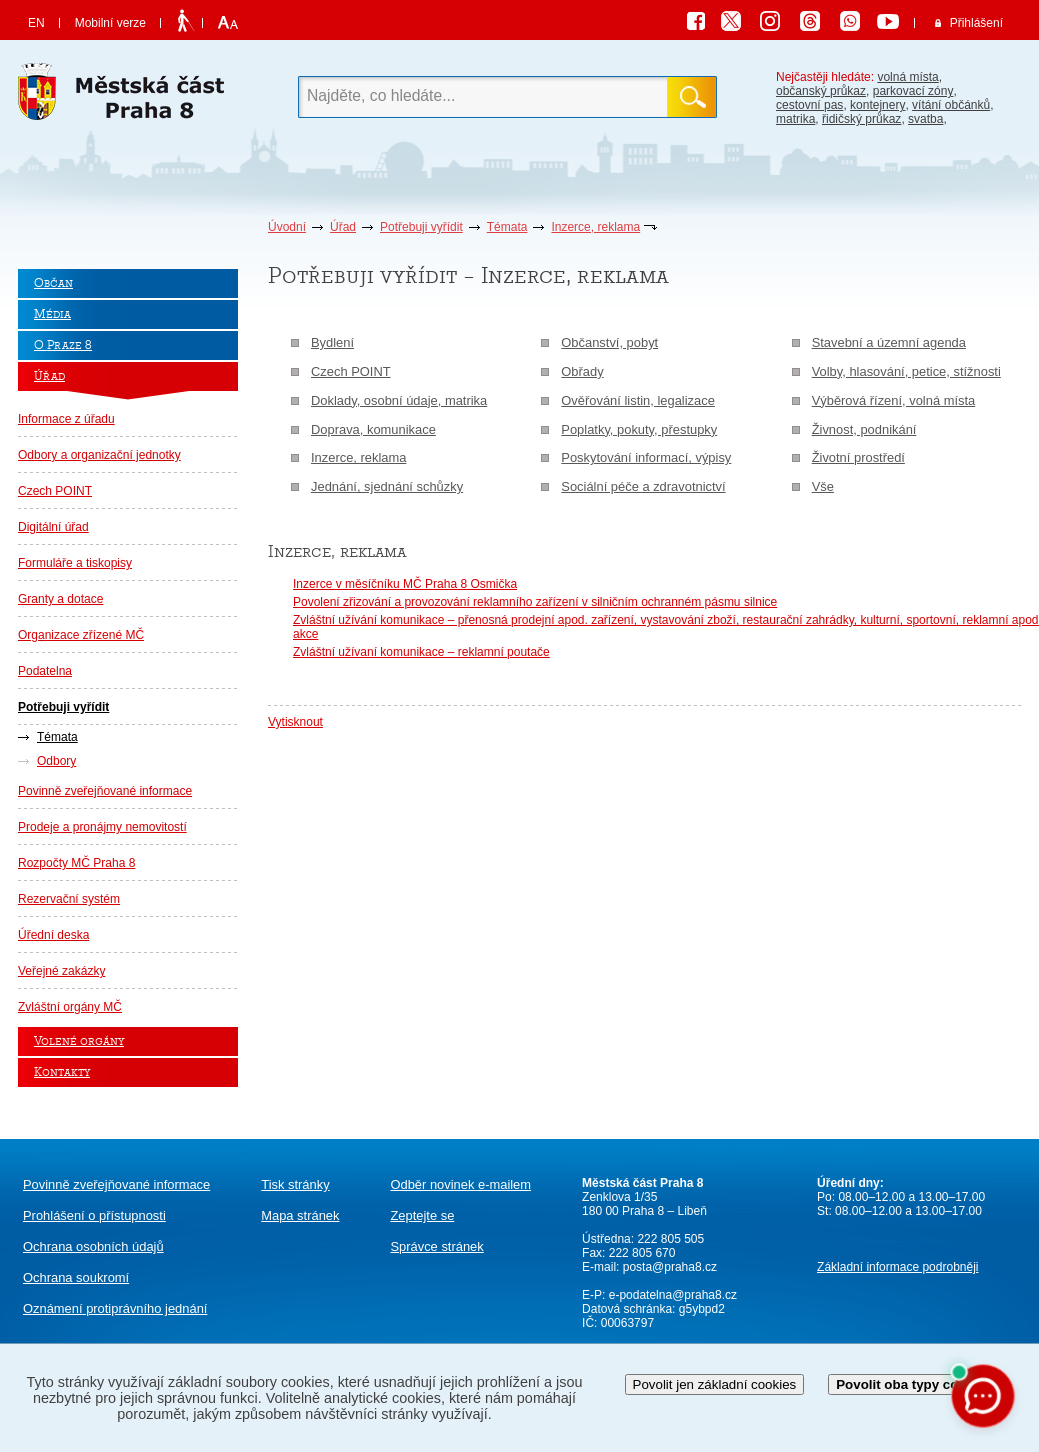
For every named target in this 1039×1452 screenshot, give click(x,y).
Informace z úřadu (66, 419)
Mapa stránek (300, 1215)
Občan (53, 283)
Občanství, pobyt (609, 342)
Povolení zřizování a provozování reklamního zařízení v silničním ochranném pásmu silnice (535, 602)
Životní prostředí (858, 457)
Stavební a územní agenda (889, 342)
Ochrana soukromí (76, 1277)
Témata (507, 227)
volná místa (907, 77)
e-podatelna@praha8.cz (671, 1295)
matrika (795, 119)
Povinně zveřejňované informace (105, 791)
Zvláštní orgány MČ (70, 1007)
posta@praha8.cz (670, 1267)
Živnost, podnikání (864, 429)
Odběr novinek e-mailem (460, 1184)
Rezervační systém (69, 899)
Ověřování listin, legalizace (638, 400)
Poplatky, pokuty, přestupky (639, 429)
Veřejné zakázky (61, 971)
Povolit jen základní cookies (715, 1384)
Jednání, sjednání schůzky (387, 486)
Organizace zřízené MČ (81, 635)
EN (36, 23)
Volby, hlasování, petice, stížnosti (906, 371)
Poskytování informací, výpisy (646, 457)
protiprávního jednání (115, 1308)
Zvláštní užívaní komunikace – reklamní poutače (421, 652)
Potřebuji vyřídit (421, 227)
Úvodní (287, 227)
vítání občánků (951, 105)
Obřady (582, 371)
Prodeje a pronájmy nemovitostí (102, 827)
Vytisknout (295, 722)
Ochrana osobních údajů (93, 1246)
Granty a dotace (60, 599)
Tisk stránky (295, 1184)
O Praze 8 (63, 345)
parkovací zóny (913, 91)
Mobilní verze (110, 23)
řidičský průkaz (861, 119)
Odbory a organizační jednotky (99, 455)
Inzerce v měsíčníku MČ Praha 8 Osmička (405, 584)
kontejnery (877, 105)
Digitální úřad (53, 527)
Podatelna (45, 671)
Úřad (343, 227)
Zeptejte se (422, 1215)
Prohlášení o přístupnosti (94, 1215)
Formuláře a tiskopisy (75, 563)
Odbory (56, 761)
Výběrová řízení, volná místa (894, 400)
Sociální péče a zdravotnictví (643, 486)
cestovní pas (809, 105)
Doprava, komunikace (373, 429)
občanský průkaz (821, 91)
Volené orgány (79, 1041)
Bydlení (332, 342)
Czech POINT (55, 491)
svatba (925, 119)
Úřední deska (53, 935)
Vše (823, 486)
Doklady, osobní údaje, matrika (399, 400)
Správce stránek (436, 1246)
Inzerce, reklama (595, 227)
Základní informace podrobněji (897, 1267)
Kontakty (62, 1072)
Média (52, 314)
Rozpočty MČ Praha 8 (76, 863)
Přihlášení (976, 23)
